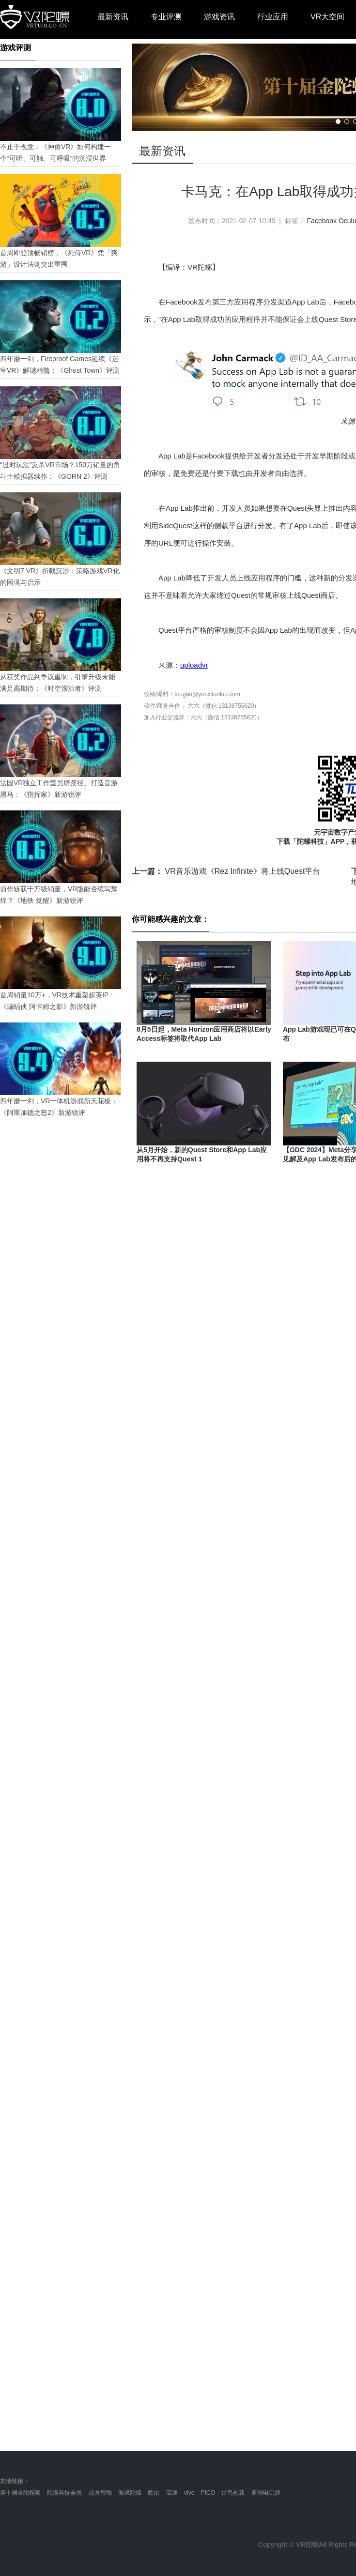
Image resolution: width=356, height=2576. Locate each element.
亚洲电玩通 (265, 2492)
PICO (208, 2492)
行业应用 (272, 17)
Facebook (322, 221)
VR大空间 (327, 17)
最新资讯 (112, 17)
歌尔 (153, 2492)
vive (189, 2492)
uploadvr (194, 665)
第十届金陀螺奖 (20, 2492)
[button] (338, 121)
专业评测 (166, 17)
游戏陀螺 (129, 2492)
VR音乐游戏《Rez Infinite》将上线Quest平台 (226, 871)
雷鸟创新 (233, 2492)
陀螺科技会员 (64, 2492)
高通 (172, 2492)
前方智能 (100, 2492)
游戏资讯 (219, 17)
